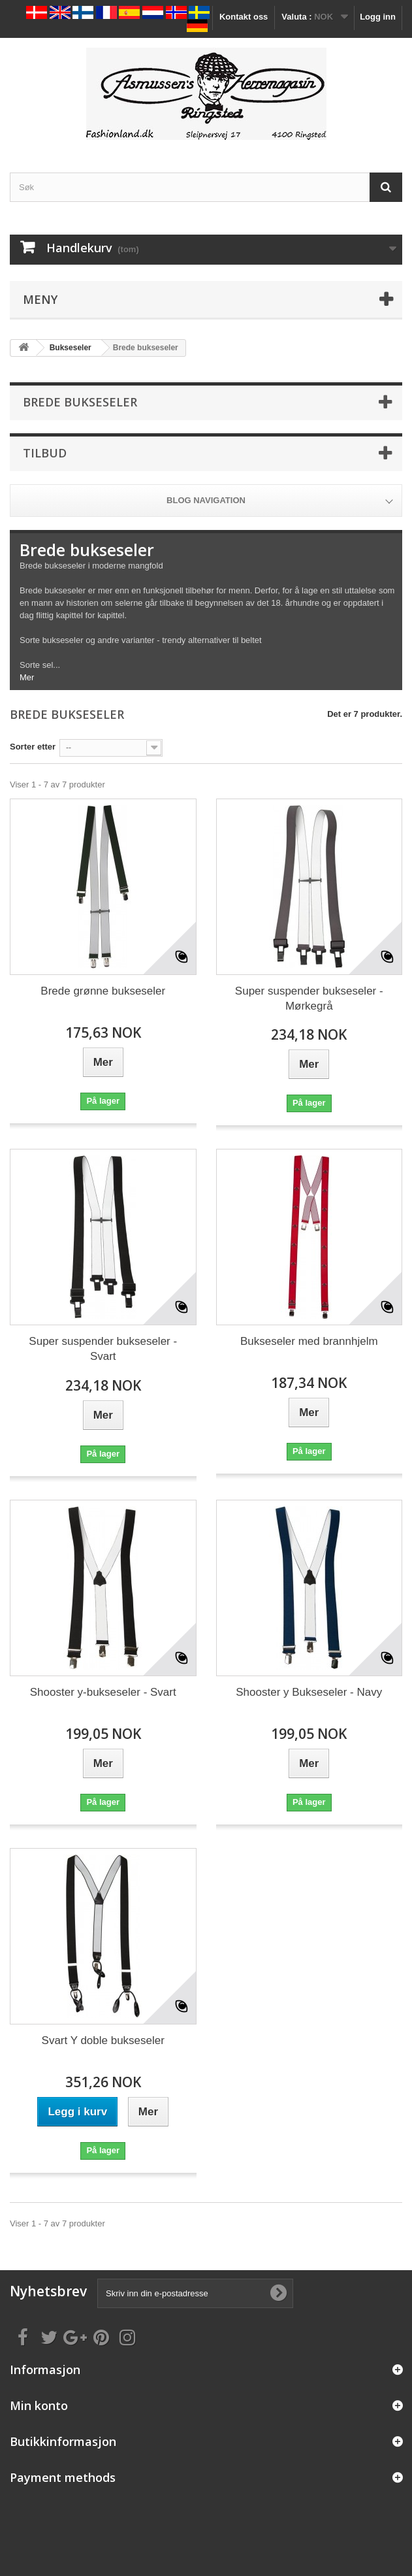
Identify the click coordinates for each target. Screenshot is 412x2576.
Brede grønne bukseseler (102, 991)
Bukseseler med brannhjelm (309, 1341)
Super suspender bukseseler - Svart (103, 1348)
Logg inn (378, 17)
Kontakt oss (243, 17)
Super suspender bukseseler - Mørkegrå (309, 998)
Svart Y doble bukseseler (103, 2040)
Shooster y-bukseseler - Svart (103, 1692)
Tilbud (45, 453)
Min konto (39, 2405)
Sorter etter (32, 746)
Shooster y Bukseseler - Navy (309, 1692)
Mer (27, 677)
